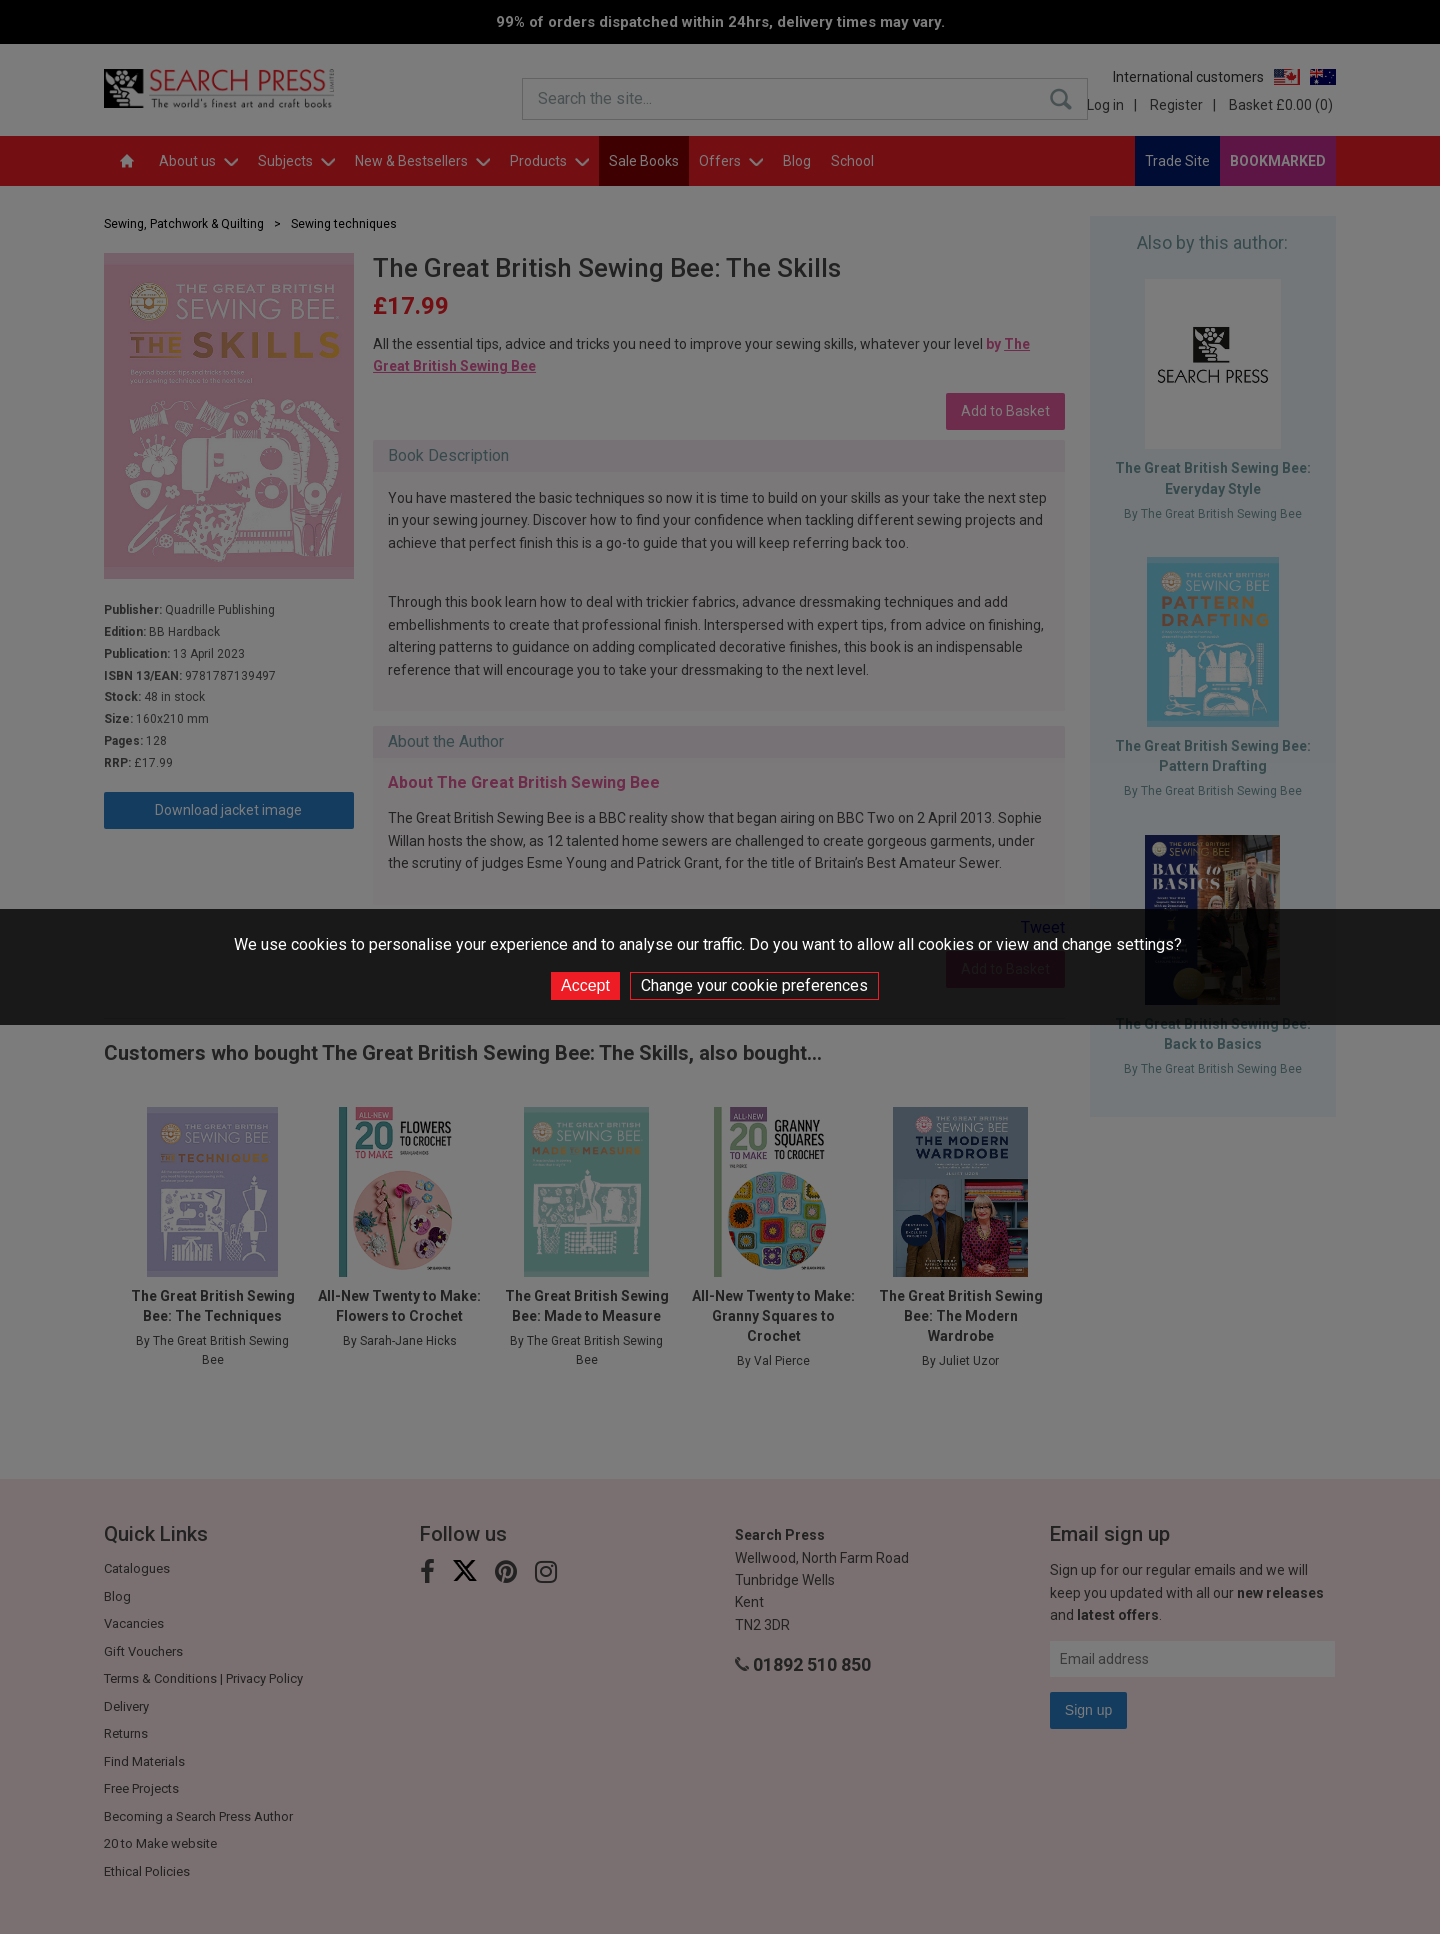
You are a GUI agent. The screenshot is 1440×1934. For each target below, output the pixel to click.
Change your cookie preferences (754, 985)
